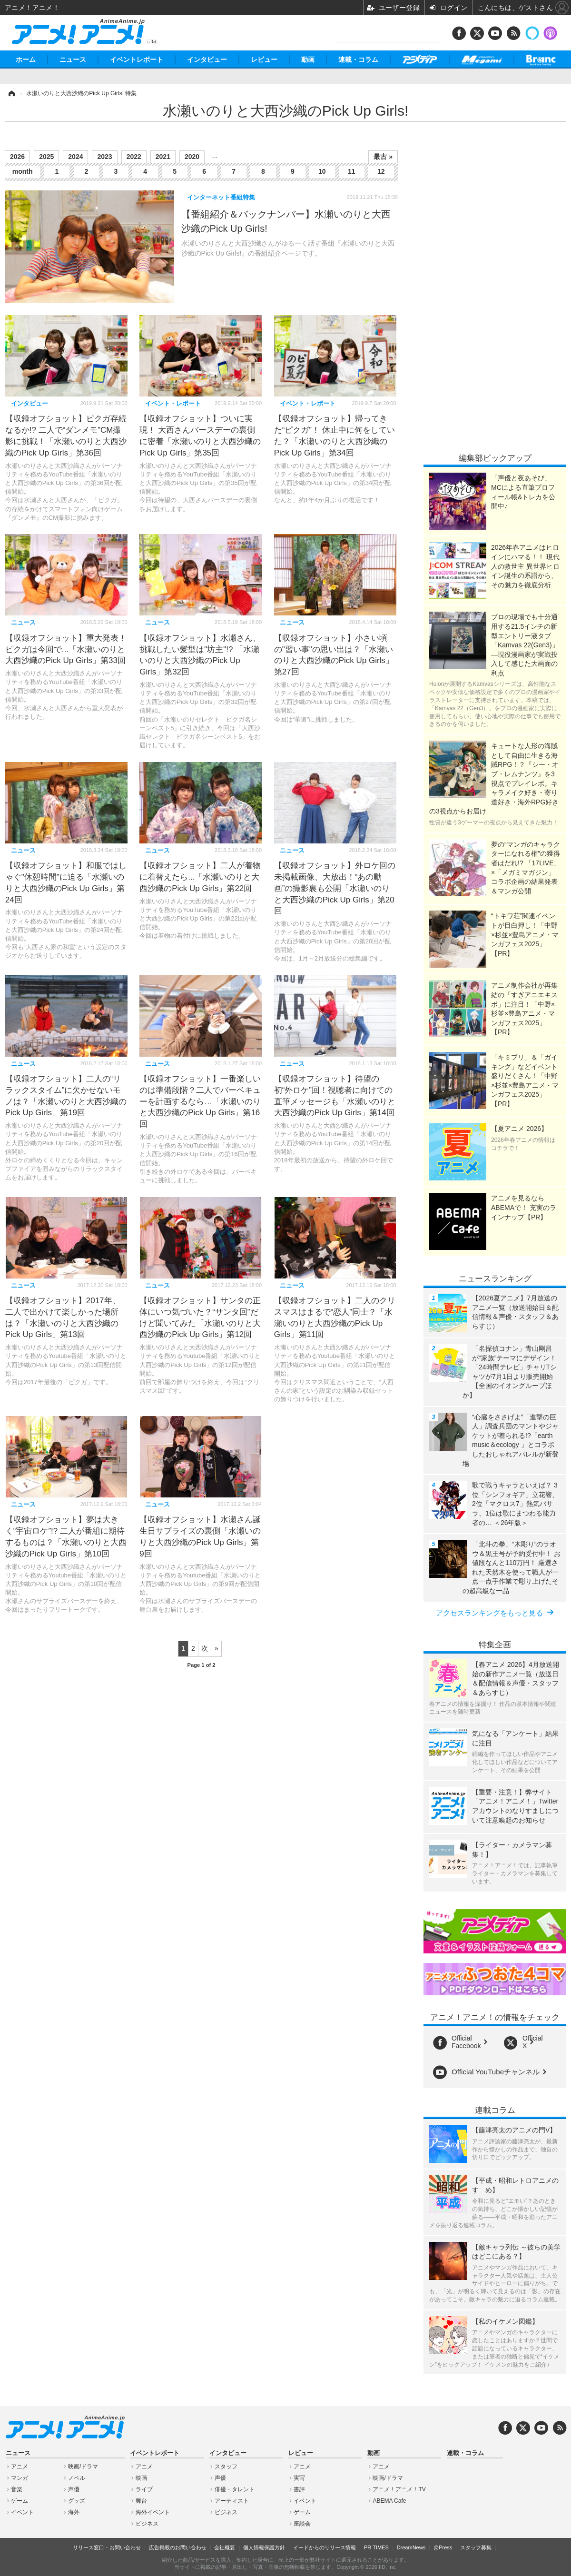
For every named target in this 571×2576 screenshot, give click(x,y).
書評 (299, 2489)
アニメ (19, 2466)
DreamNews (411, 2547)
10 (322, 171)
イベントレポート (136, 59)
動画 (308, 59)
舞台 (141, 2500)
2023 (104, 156)
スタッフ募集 (476, 2547)
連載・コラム (358, 59)
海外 (73, 2512)
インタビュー (207, 59)
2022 (134, 156)
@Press (442, 2547)
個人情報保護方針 (264, 2547)
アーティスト (232, 2500)
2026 (17, 156)
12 (381, 171)
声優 (73, 2489)
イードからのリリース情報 (324, 2547)
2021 (163, 156)
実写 (299, 2478)
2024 (75, 156)
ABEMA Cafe (389, 2500)
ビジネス (147, 2523)
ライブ (144, 2489)
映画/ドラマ (83, 2466)
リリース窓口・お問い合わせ (107, 2547)
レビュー (264, 59)
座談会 (302, 2523)
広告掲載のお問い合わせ (178, 2547)
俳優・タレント (235, 2489)
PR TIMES (376, 2547)
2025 (46, 156)
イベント (22, 2512)
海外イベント (153, 2512)
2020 (192, 156)
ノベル (76, 2478)
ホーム (26, 59)
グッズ (76, 2500)
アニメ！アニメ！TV (399, 2489)
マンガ (19, 2478)
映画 (141, 2478)
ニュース (72, 59)
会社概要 (224, 2547)
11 (351, 171)
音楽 (16, 2489)
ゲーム (19, 2500)
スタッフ (226, 2466)
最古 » (383, 156)
